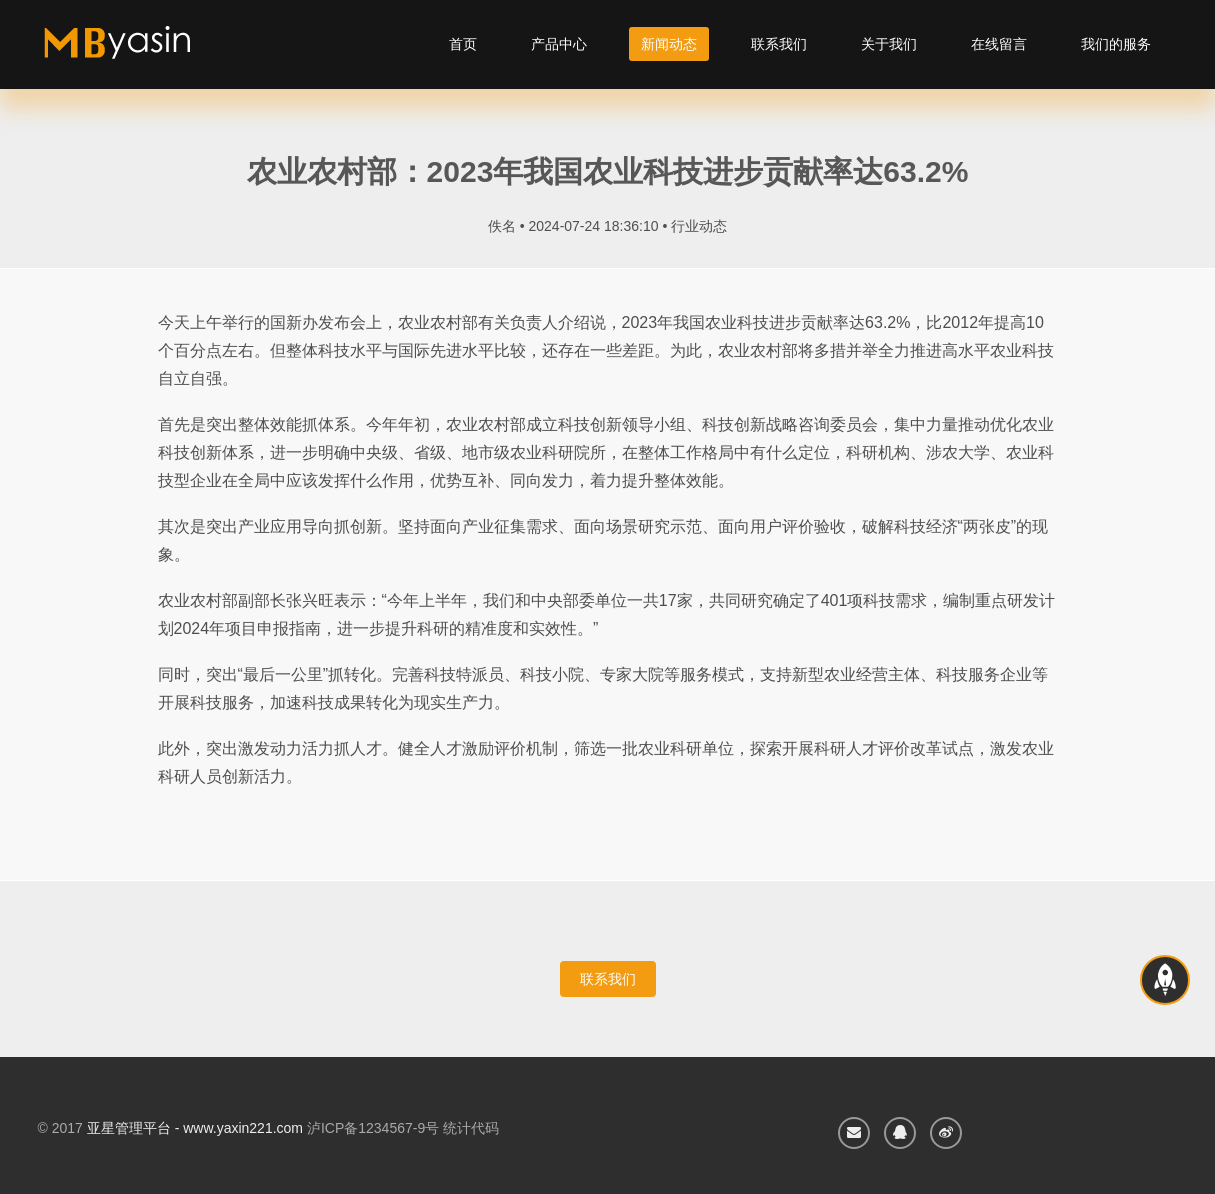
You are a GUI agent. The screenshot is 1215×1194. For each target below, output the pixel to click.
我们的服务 (1116, 44)
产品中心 (559, 44)
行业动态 (699, 226)
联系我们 (779, 44)
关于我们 (889, 44)
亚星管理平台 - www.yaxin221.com (195, 1128)
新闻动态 (669, 44)
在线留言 (999, 44)
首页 (463, 44)
